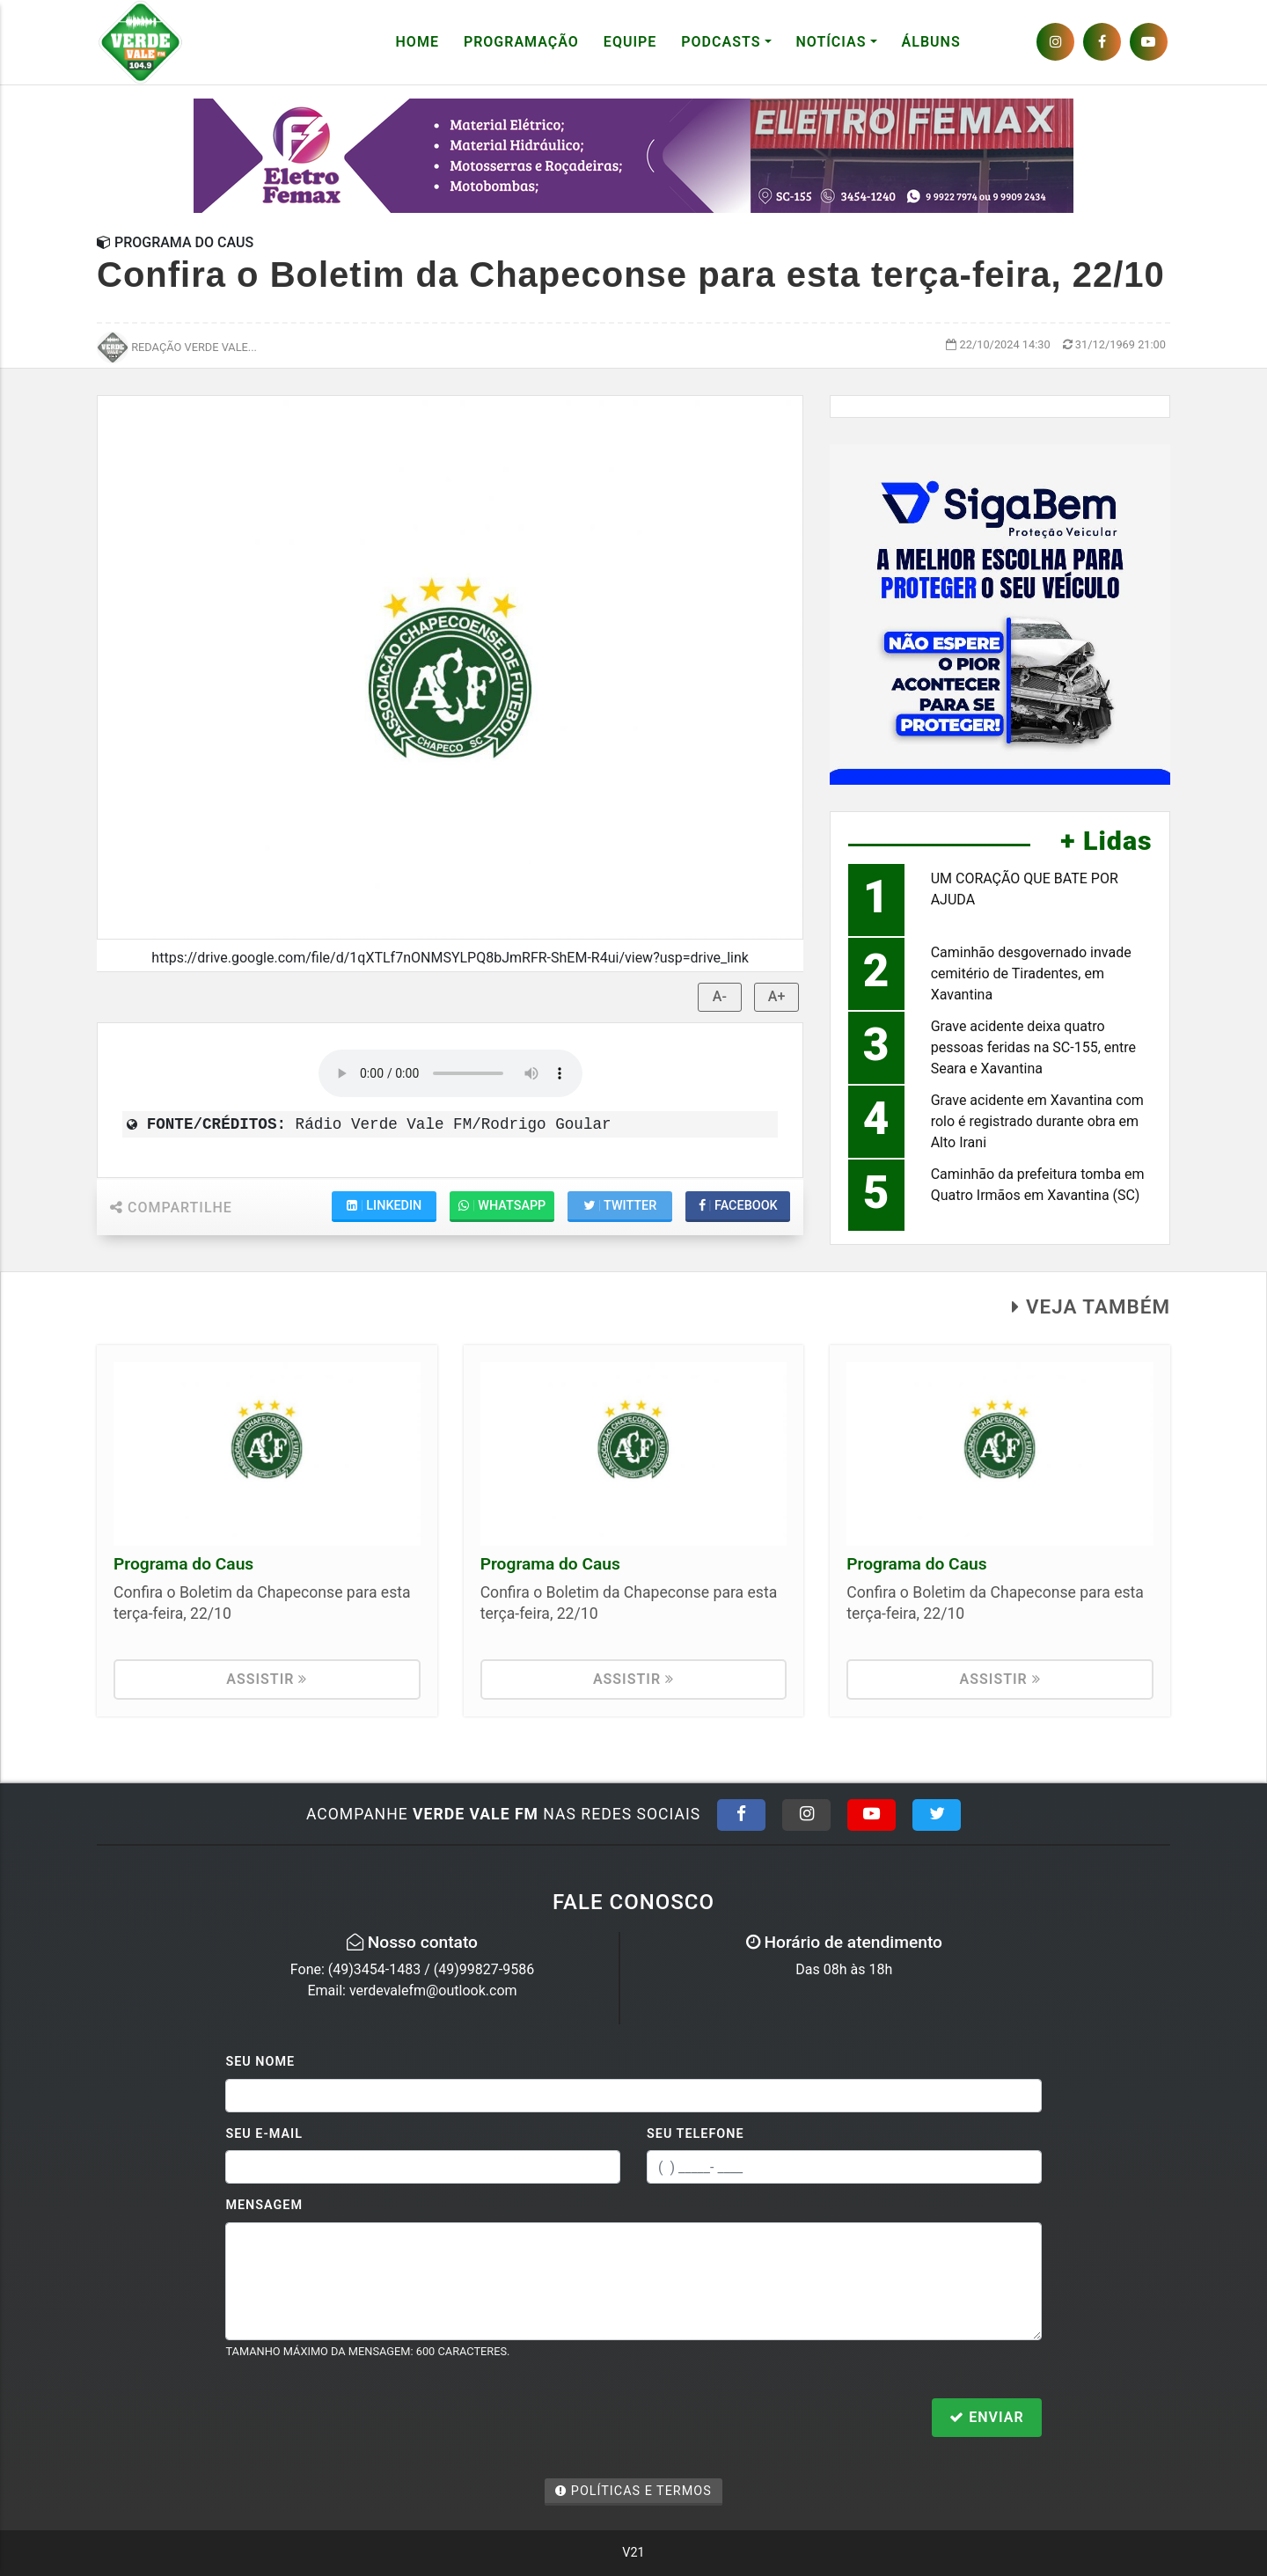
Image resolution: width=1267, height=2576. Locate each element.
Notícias (831, 41)
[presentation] (359, 2419)
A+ (777, 996)
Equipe (630, 41)
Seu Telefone (695, 2133)
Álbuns (931, 41)
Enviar (986, 2417)
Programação (521, 41)
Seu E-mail (264, 2133)
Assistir (266, 1679)
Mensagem (264, 2205)
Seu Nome (260, 2061)
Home (417, 41)
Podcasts (720, 41)
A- (720, 996)
